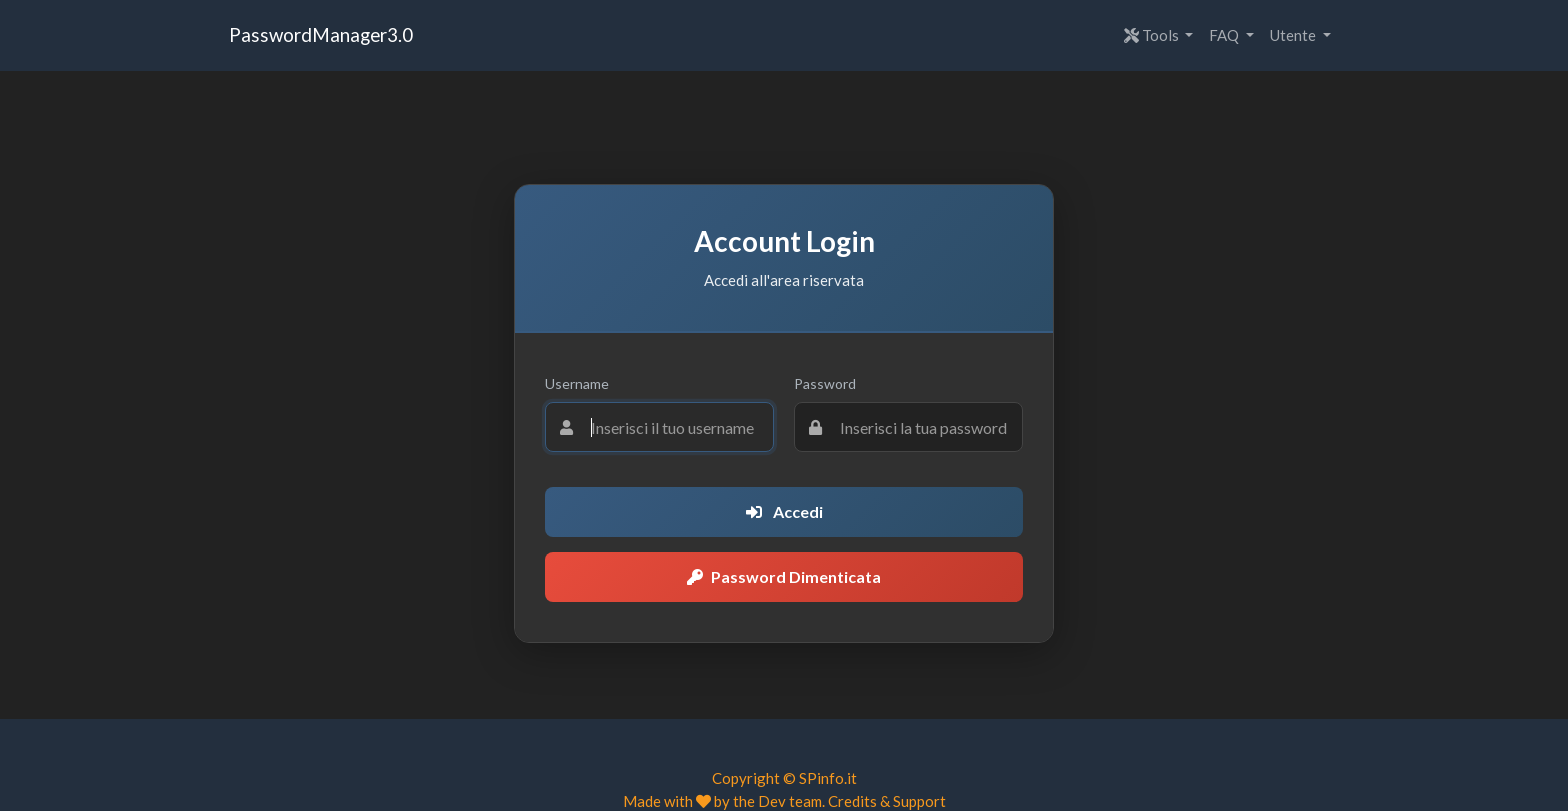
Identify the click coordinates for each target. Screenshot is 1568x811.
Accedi (784, 511)
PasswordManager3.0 (321, 34)
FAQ (1225, 35)
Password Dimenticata (784, 576)
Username (577, 383)
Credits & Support (887, 801)
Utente (1294, 35)
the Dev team (777, 801)
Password (825, 383)
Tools (1153, 35)
